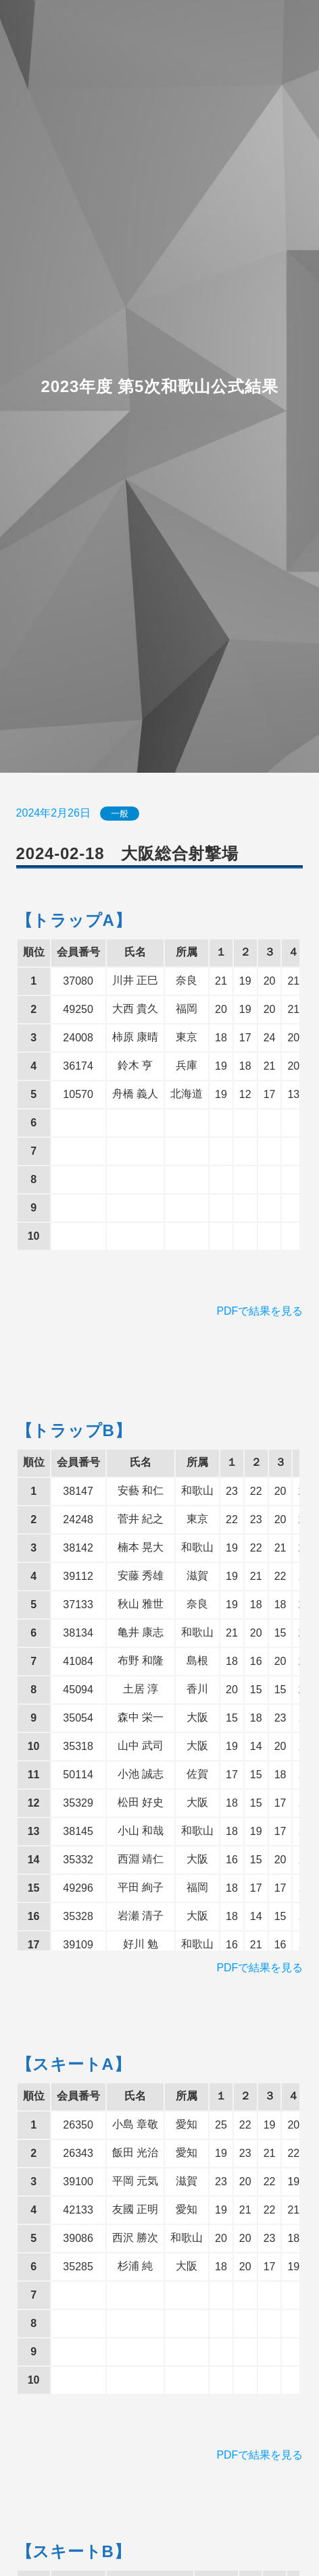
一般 (119, 814)
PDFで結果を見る (259, 1311)
